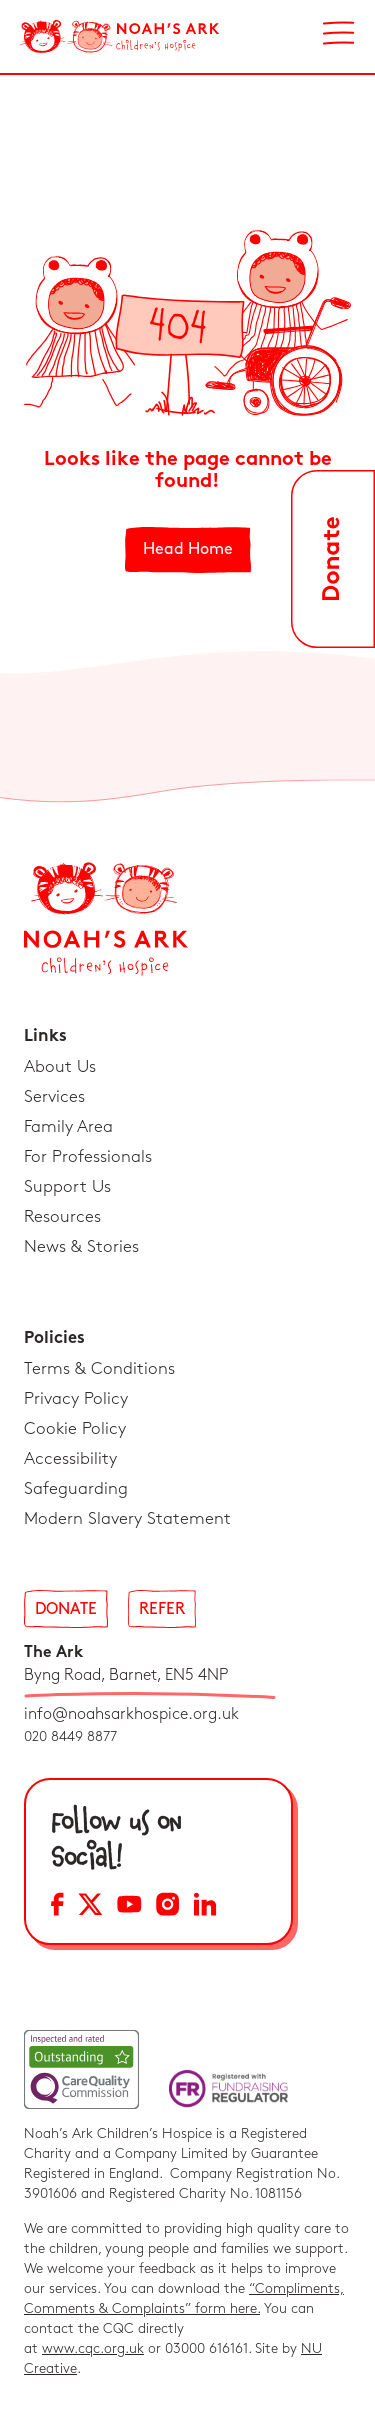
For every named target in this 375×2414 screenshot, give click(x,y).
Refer (162, 1609)
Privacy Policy (76, 1399)
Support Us (67, 1187)
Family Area (68, 1127)
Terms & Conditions (99, 1369)
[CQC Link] (81, 2069)
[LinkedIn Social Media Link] (205, 1907)
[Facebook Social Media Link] (57, 1907)
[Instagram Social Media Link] (167, 1907)
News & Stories (81, 1247)
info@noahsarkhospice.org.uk (131, 1714)
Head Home (188, 549)
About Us (60, 1067)
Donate (66, 1609)
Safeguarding (76, 1489)
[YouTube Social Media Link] (129, 1907)
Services (54, 1097)
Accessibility (70, 1459)
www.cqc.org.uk (93, 2348)
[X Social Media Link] (90, 1907)
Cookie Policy (75, 1429)
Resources (62, 1217)
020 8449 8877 (70, 1736)
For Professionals (88, 1157)
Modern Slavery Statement (127, 1519)
